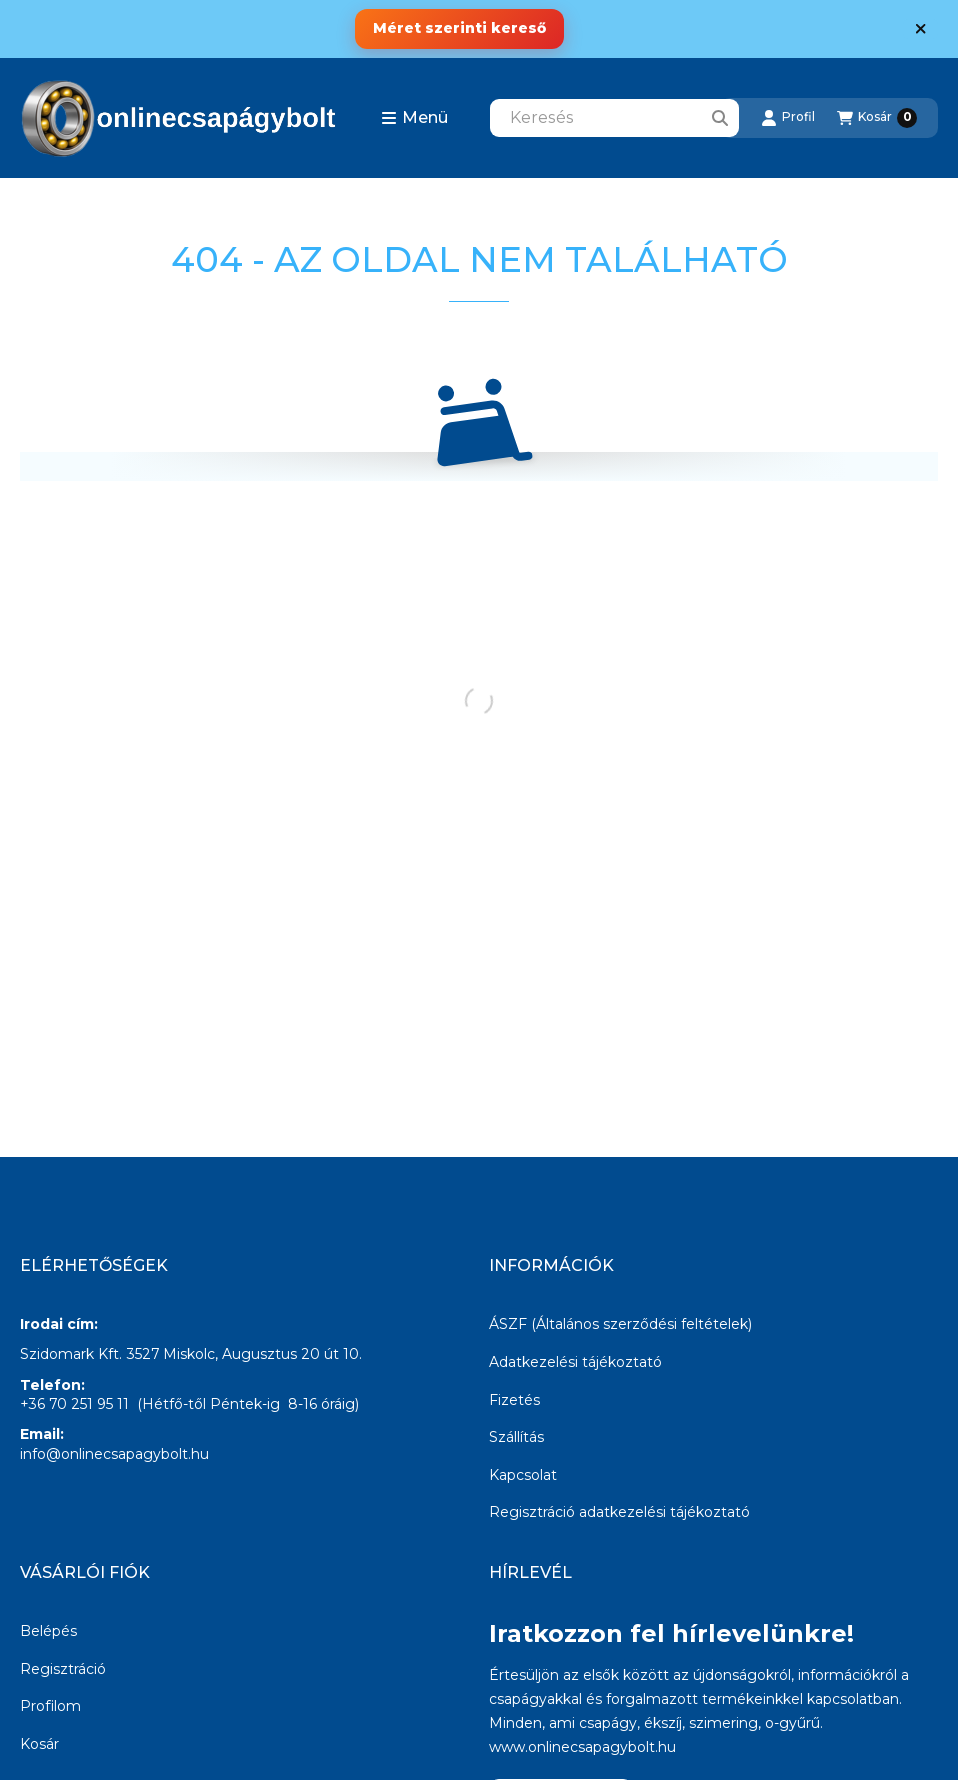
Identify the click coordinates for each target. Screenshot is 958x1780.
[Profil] (788, 118)
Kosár (39, 1744)
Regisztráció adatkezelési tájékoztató (619, 1512)
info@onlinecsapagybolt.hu (114, 1454)
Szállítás (516, 1437)
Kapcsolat (523, 1475)
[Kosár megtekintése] (877, 118)
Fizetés (514, 1400)
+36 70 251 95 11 (74, 1404)
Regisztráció (63, 1669)
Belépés (48, 1631)
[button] (414, 118)
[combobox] (614, 118)
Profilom (50, 1706)
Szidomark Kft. (71, 1354)
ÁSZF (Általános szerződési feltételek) (620, 1324)
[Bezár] (920, 29)
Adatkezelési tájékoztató (575, 1362)
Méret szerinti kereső (459, 28)
